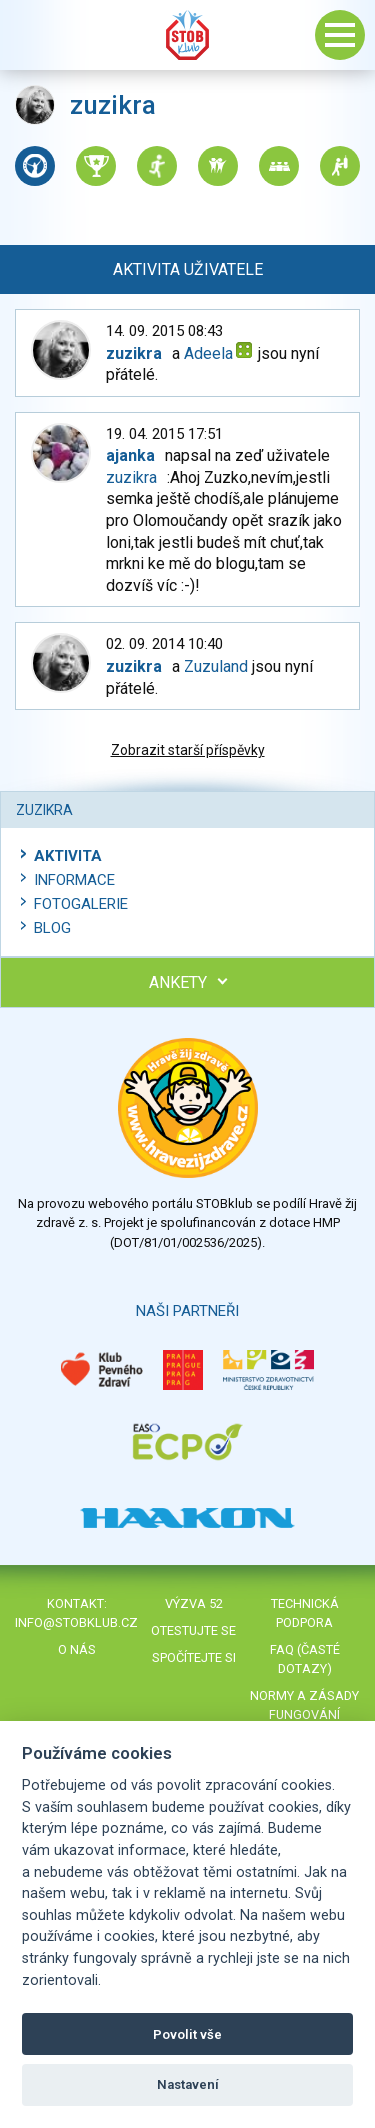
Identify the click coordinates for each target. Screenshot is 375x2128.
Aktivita (68, 856)
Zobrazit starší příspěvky (188, 750)
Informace (74, 880)
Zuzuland (216, 666)
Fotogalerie (81, 904)
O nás (77, 1649)
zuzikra (131, 477)
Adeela (208, 353)
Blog (52, 928)
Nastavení (188, 2084)
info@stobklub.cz (76, 1622)
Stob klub (188, 35)
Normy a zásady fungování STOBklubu (304, 1714)
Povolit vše (187, 2034)
